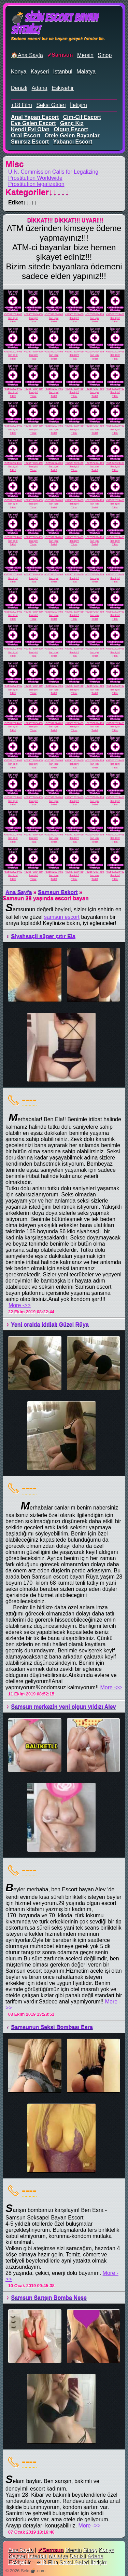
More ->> (20, 1305)
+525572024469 (13, 314)
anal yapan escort (35, 117)
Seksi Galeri (51, 105)
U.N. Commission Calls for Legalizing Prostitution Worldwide (53, 175)
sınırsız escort (30, 142)
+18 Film (21, 105)
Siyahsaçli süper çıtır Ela (43, 936)
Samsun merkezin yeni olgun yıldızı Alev (63, 1706)
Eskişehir (63, 88)
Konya (18, 72)
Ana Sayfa (18, 892)
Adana (39, 88)
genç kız (71, 123)
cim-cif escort (82, 117)
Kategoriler (37, 192)
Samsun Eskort (57, 892)
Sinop (105, 55)
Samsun (62, 55)
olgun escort (71, 129)
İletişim (78, 105)
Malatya (86, 72)
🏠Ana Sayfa (27, 55)
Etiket (22, 202)
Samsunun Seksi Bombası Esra (52, 2027)
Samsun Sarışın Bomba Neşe (48, 2297)
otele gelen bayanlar (72, 135)
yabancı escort (73, 142)
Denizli (19, 88)
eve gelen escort (33, 123)
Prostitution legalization (36, 184)
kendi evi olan (30, 129)
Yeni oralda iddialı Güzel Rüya (50, 1324)
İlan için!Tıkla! (13, 320)
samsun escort (62, 917)
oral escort (25, 135)
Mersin (85, 55)
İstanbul (62, 72)
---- (29, 1099)
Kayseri (40, 72)
